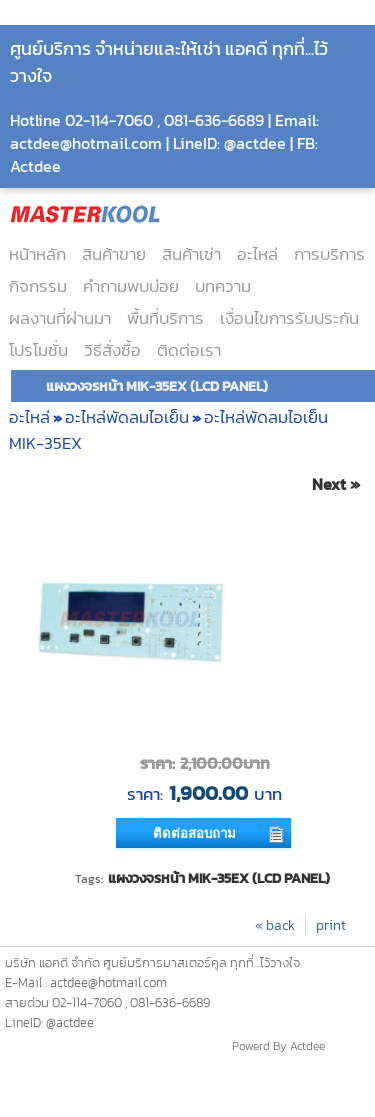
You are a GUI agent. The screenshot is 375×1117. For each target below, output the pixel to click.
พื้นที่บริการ (165, 318)
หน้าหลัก (37, 254)
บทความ (223, 286)
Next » (336, 484)
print (331, 925)
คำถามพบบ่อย (131, 286)
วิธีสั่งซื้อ (112, 350)
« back (275, 925)
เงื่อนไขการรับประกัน (289, 318)
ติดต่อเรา (189, 350)
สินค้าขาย (114, 254)
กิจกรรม (38, 286)
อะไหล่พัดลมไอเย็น (127, 417)
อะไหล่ (257, 254)
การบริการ (329, 254)
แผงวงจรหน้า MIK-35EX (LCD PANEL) (219, 878)
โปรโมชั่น (38, 350)
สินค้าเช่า (191, 254)
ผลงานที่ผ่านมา (60, 318)
